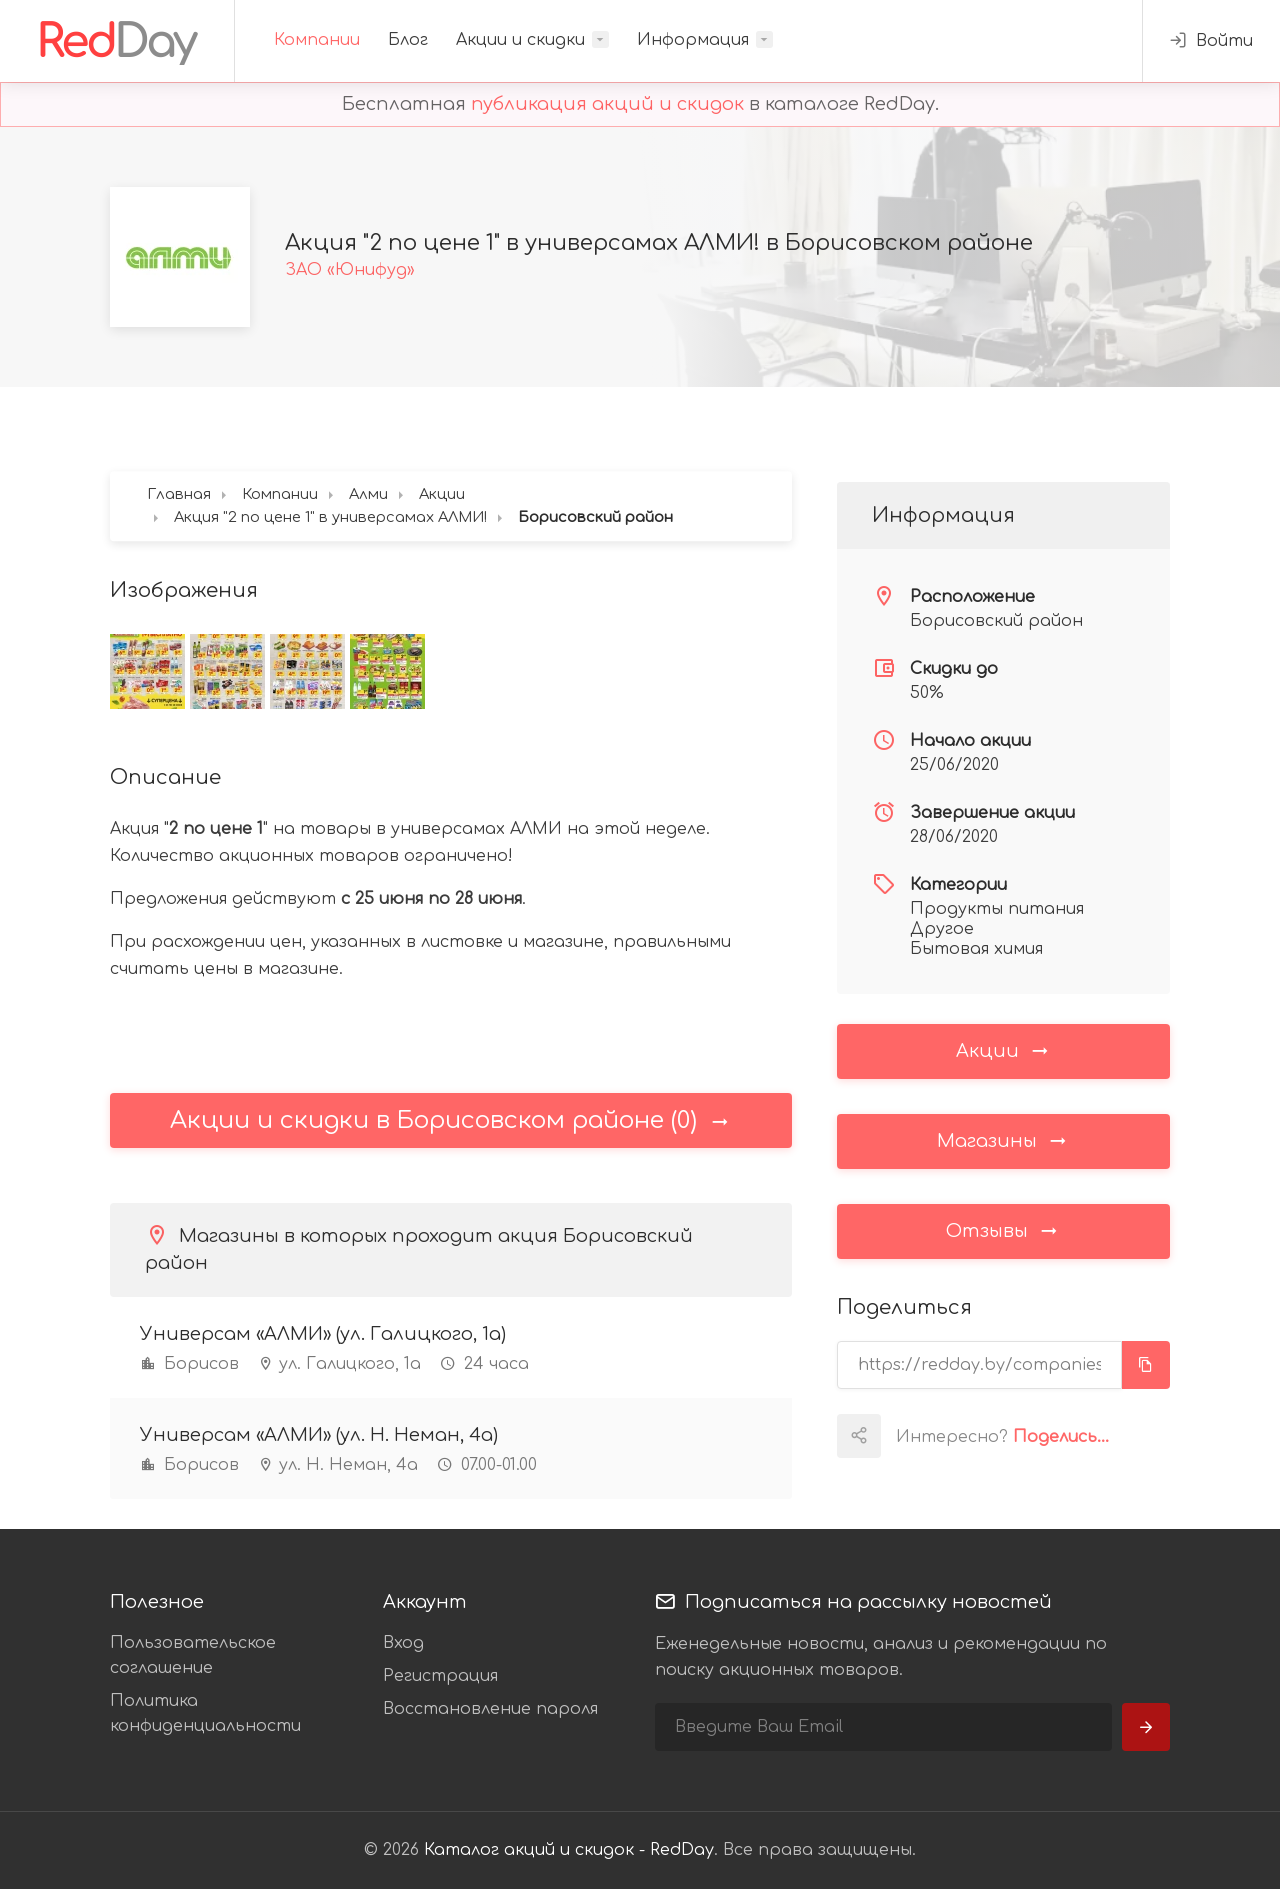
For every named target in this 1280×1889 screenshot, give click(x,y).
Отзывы (1003, 1230)
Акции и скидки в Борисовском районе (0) (450, 1120)
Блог (408, 40)
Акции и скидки (520, 40)
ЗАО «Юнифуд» (350, 270)
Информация (693, 40)
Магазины (1003, 1140)
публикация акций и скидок (607, 104)
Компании (317, 40)
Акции (1003, 1050)
